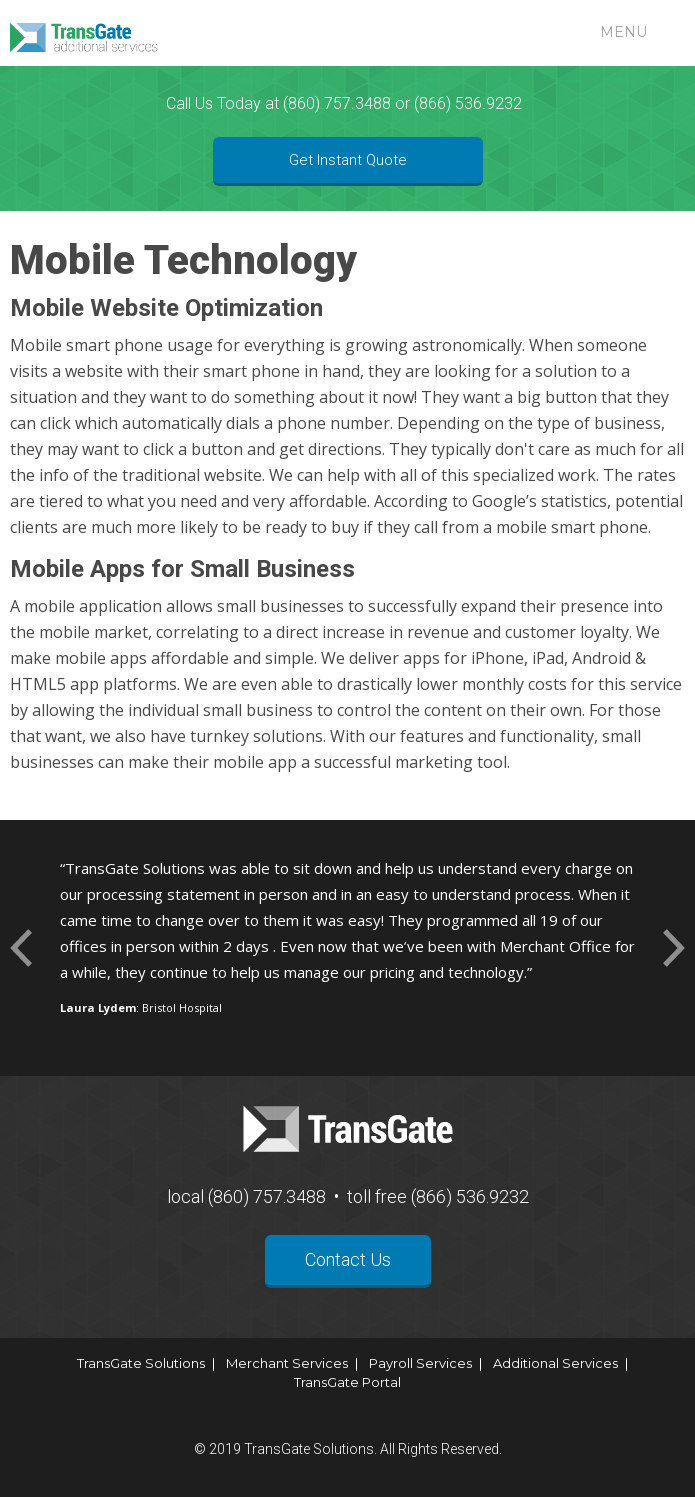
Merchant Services (287, 1363)
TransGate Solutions (141, 1363)
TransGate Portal (347, 1382)
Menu (623, 32)
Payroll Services (420, 1363)
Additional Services (555, 1363)
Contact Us (348, 1259)
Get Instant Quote (348, 160)
